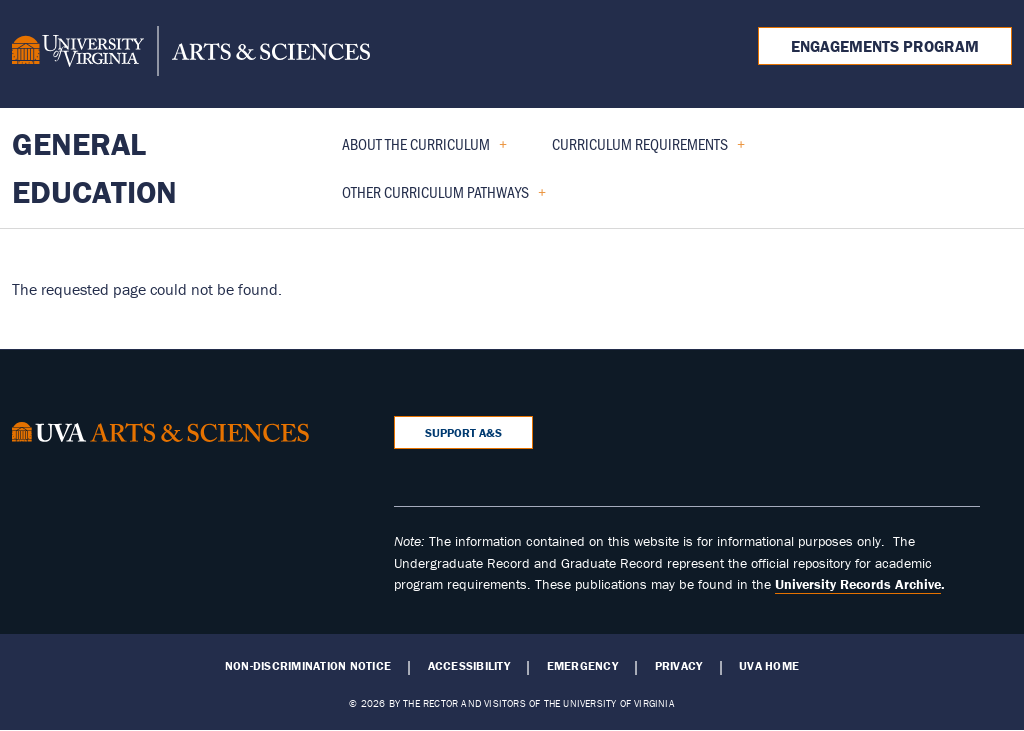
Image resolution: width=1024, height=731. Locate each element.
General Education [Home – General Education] (94, 167)
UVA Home (769, 666)
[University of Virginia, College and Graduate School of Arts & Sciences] (191, 54)
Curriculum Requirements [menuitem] (640, 150)
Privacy (679, 666)
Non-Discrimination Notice (308, 666)
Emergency (582, 666)
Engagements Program (885, 46)
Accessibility (469, 666)
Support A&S (463, 432)
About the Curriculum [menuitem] (416, 150)
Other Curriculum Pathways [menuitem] (436, 198)
